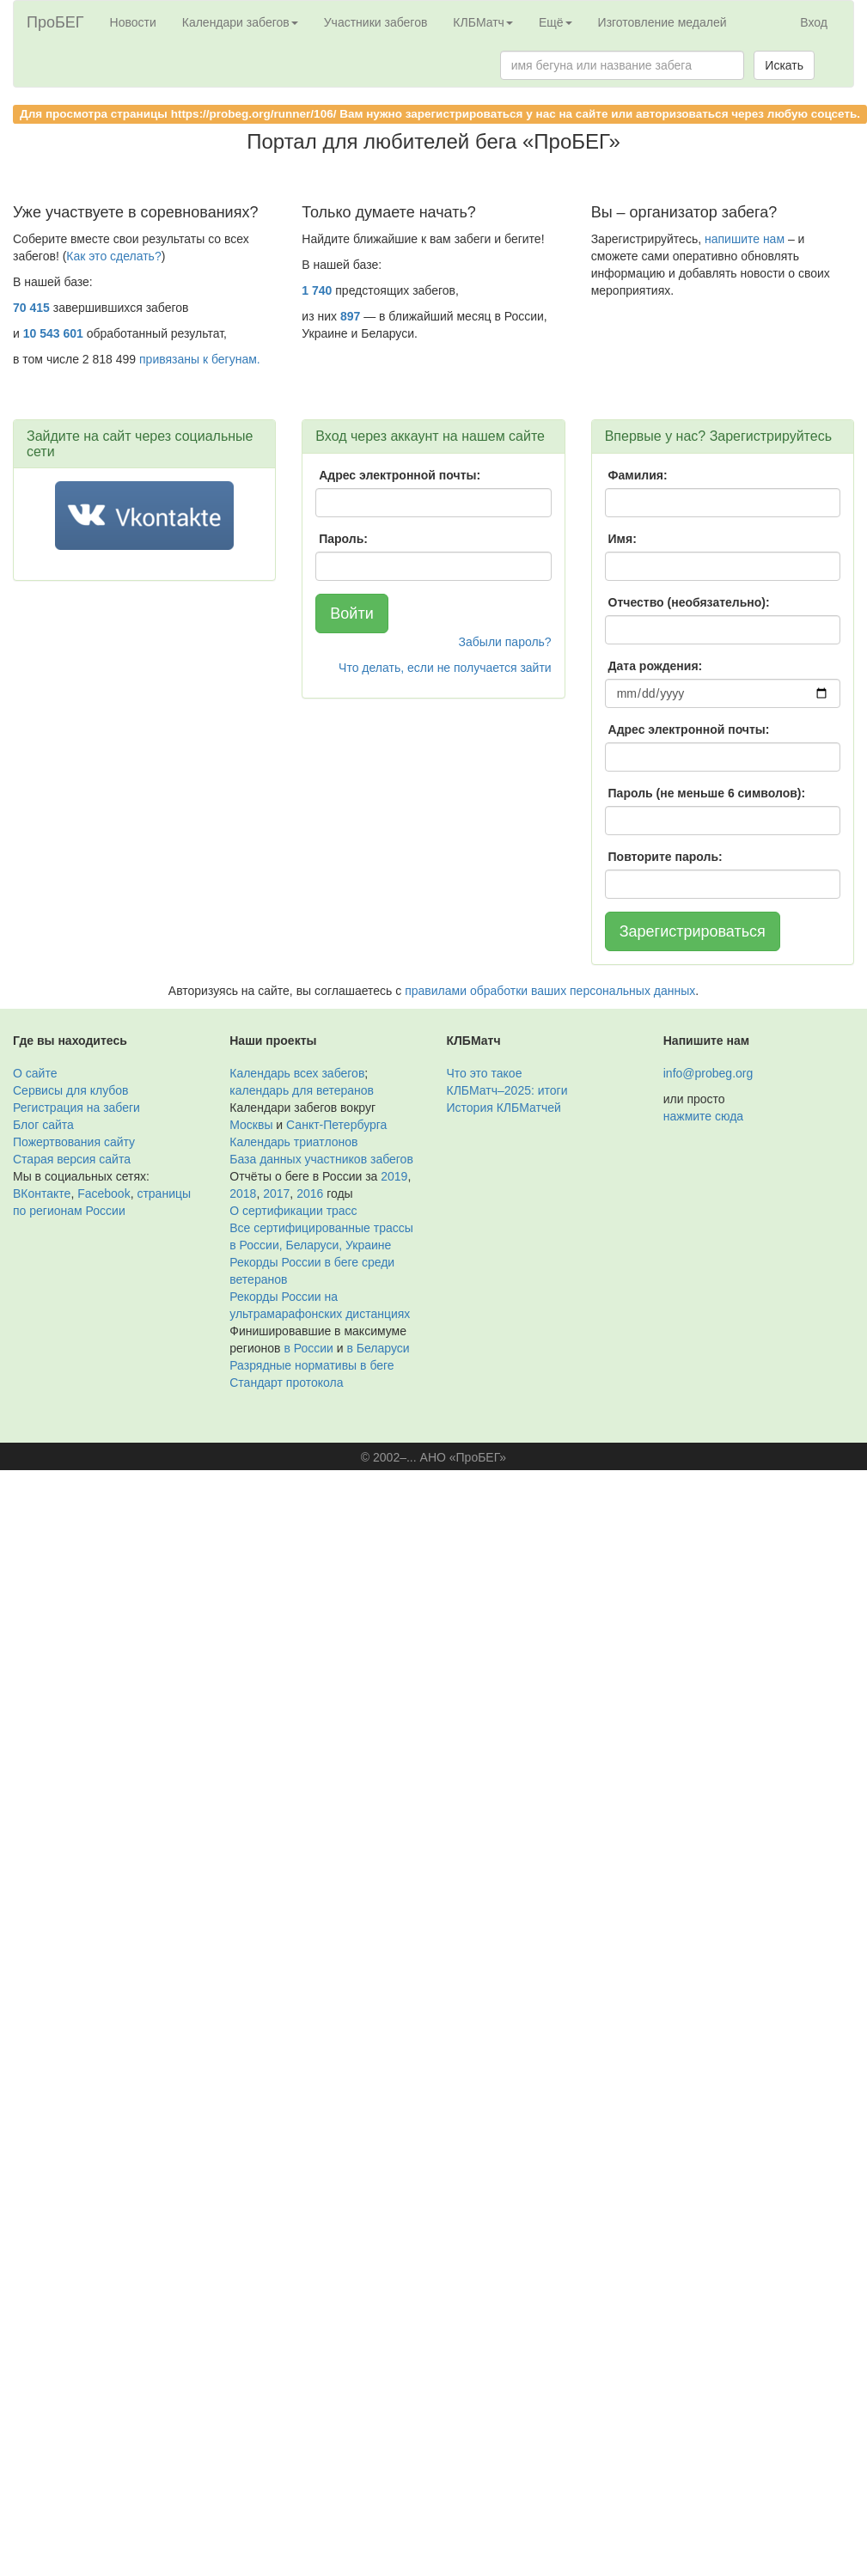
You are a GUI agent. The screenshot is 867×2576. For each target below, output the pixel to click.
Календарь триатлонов (293, 1142)
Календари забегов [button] (240, 22)
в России (308, 1348)
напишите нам (745, 239)
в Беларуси (377, 1348)
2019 (394, 1176)
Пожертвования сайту (74, 1142)
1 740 (317, 290)
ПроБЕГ (55, 22)
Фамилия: (638, 475)
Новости (133, 22)
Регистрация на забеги (76, 1107)
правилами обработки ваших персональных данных (550, 991)
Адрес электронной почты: (399, 475)
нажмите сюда (703, 1116)
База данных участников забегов (321, 1159)
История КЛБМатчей (504, 1107)
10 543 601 (53, 333)
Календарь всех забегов (296, 1073)
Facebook (103, 1193)
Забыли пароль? (505, 642)
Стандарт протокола (286, 1382)
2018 (242, 1193)
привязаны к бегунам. (199, 359)
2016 (309, 1193)
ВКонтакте (41, 1193)
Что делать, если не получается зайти (445, 668)
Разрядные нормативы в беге (311, 1365)
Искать (784, 65)
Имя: (622, 539)
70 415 (31, 307)
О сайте (35, 1073)
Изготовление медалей (662, 22)
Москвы (250, 1125)
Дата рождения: (655, 666)
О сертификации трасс (293, 1211)
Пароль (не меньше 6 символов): (707, 793)
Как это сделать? (113, 256)
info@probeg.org (708, 1073)
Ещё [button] (555, 22)
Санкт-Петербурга (336, 1125)
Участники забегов (376, 22)
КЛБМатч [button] (483, 22)
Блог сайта (43, 1125)
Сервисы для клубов (71, 1090)
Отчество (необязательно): (689, 602)
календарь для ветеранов (301, 1090)
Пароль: (343, 539)
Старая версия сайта (72, 1159)
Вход (813, 22)
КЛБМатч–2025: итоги (507, 1090)
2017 (276, 1193)
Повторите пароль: (665, 857)
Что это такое (484, 1073)
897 (350, 316)
